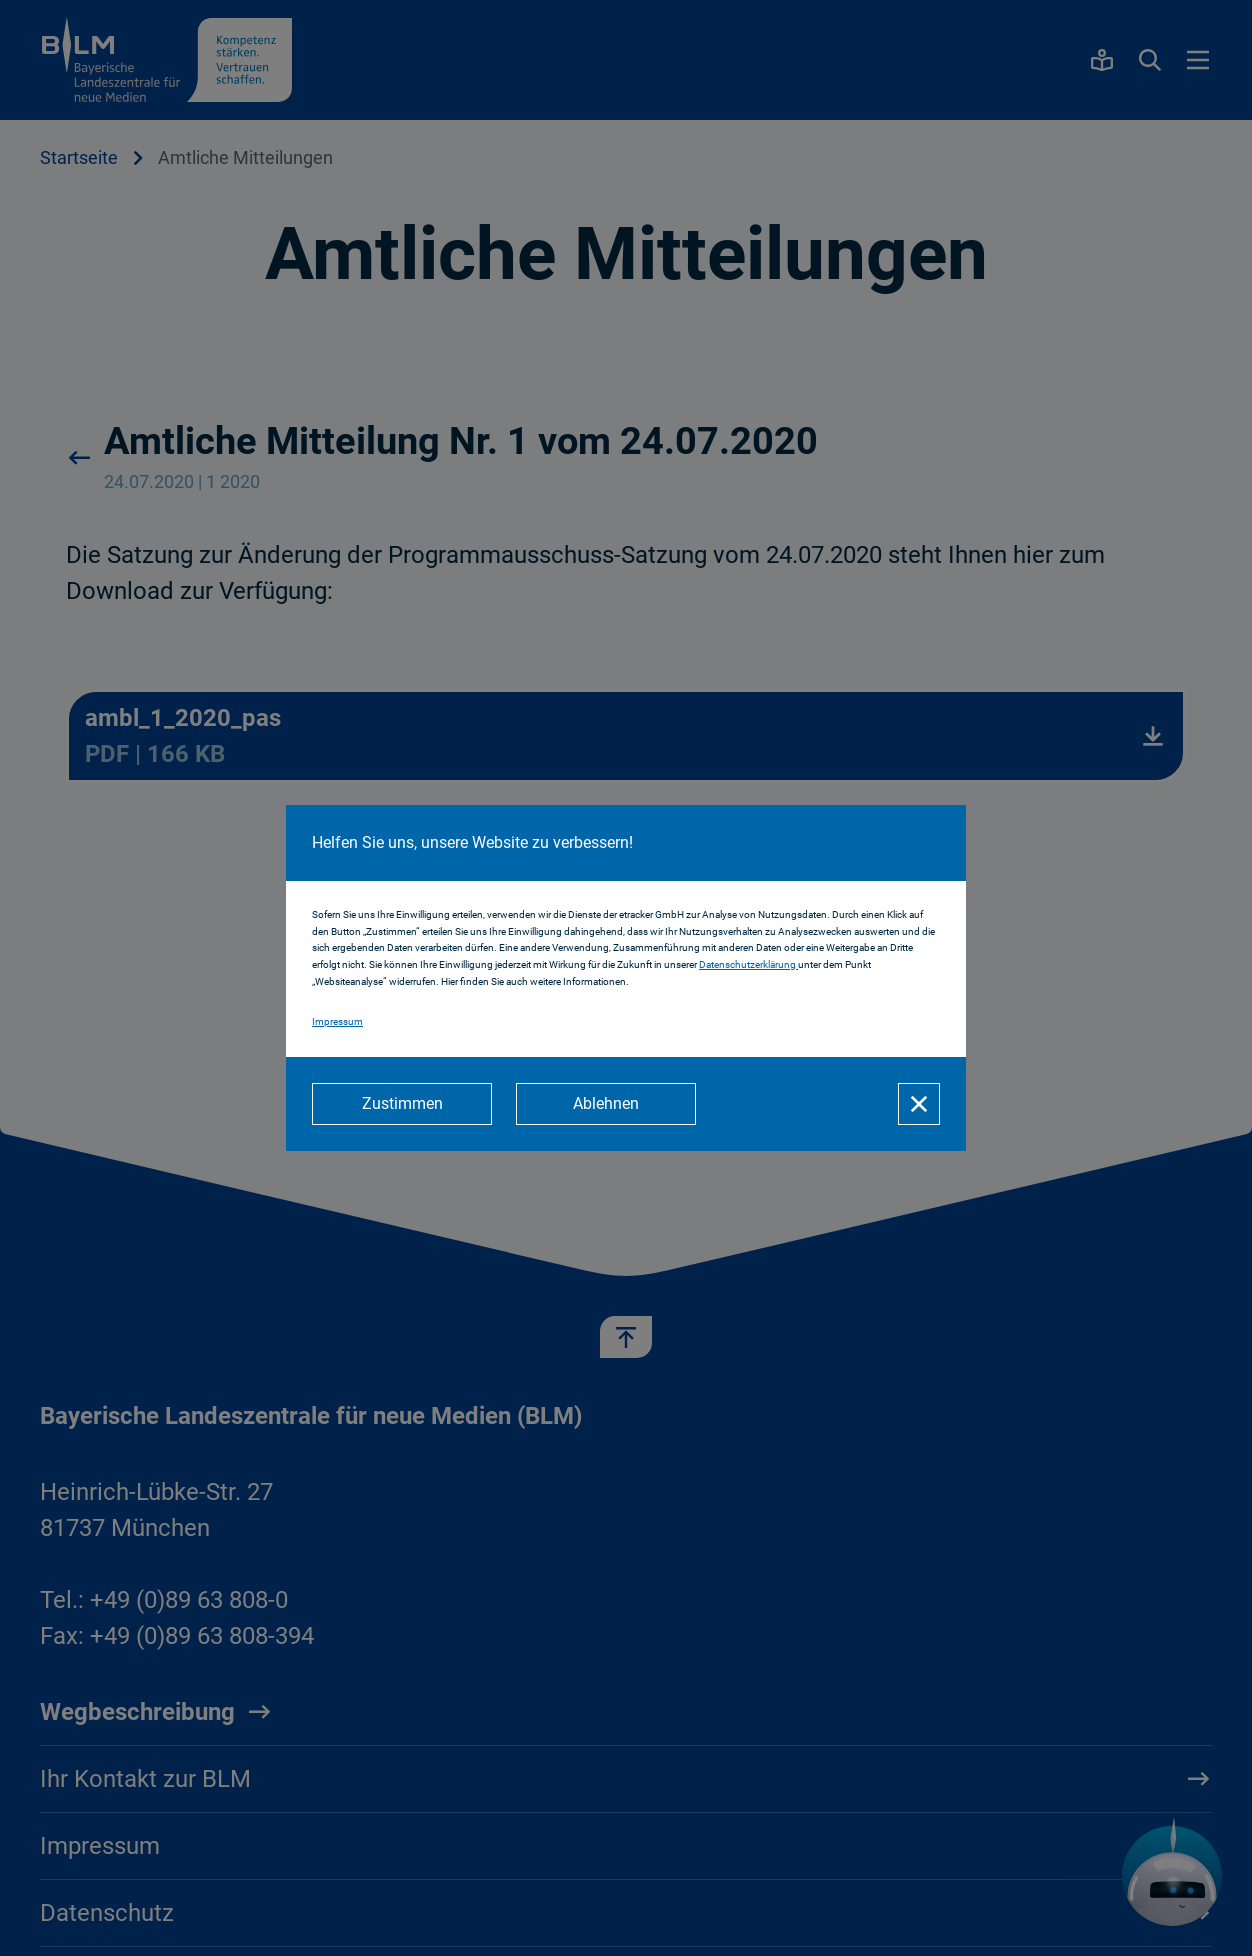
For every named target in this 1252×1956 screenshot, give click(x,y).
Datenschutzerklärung (748, 964)
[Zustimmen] (402, 1104)
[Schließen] (919, 1104)
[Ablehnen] (606, 1104)
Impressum (337, 1021)
